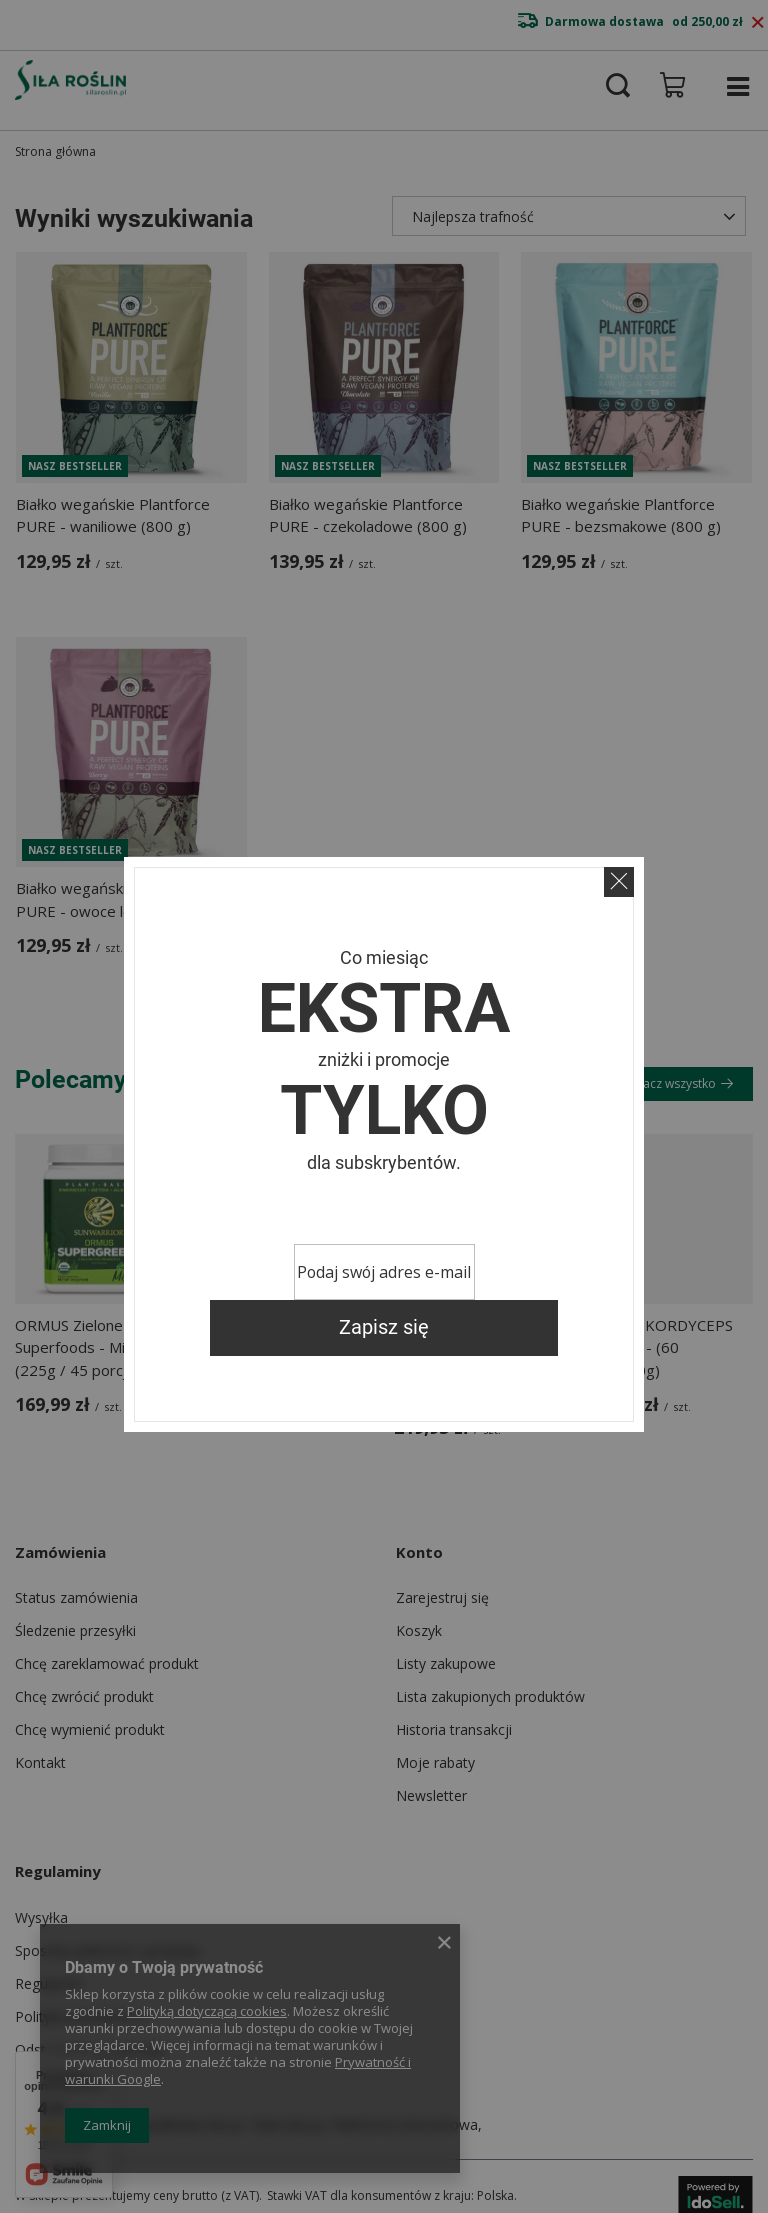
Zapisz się (384, 1327)
